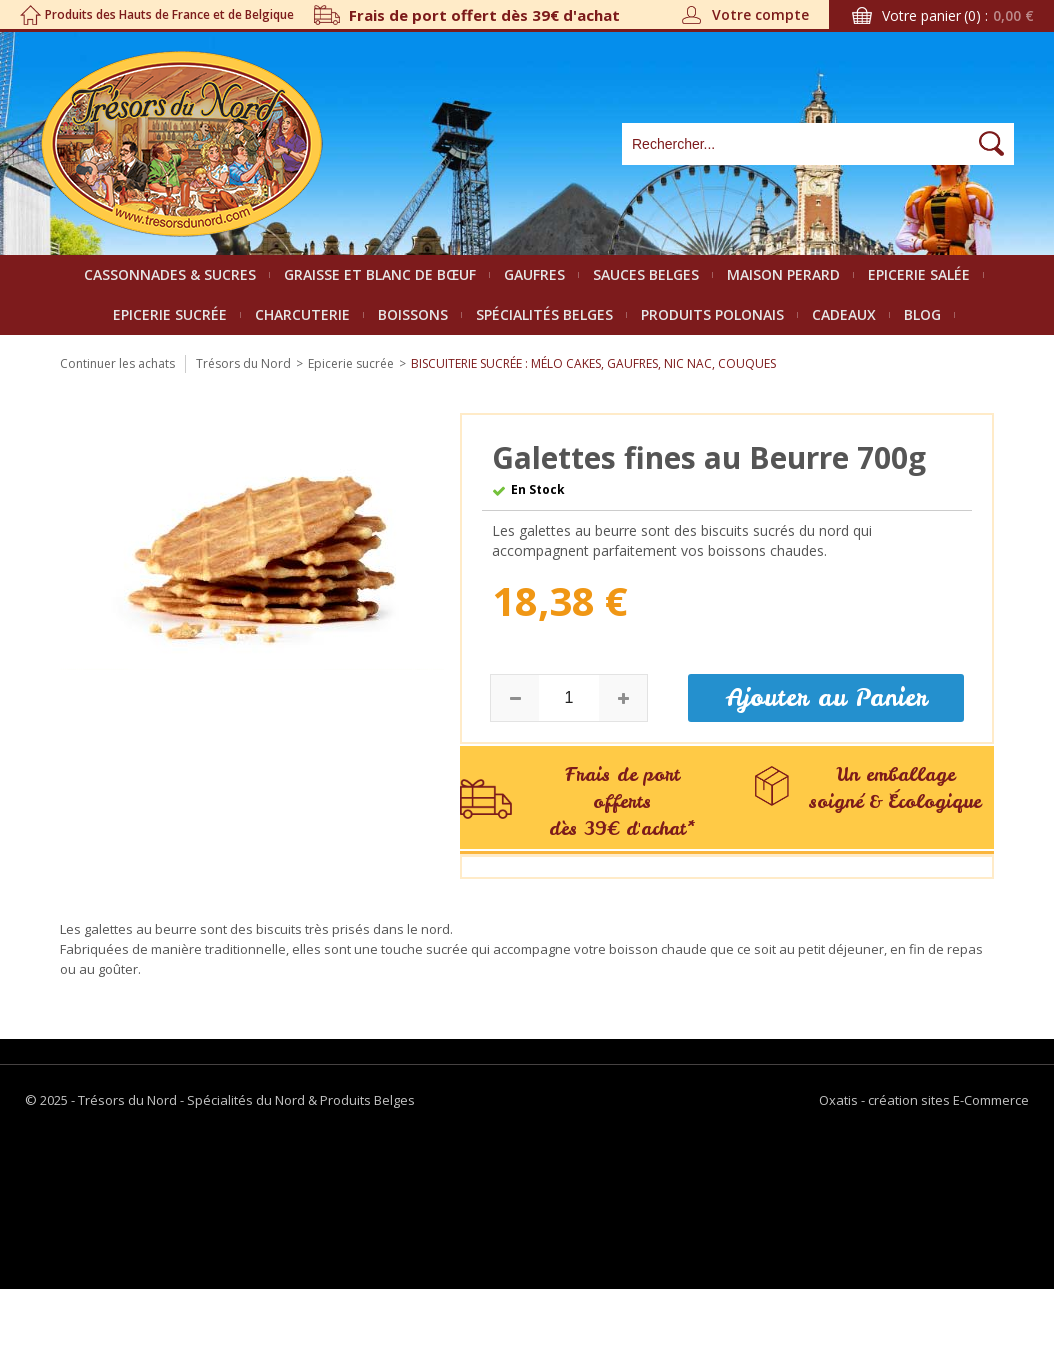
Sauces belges (646, 274)
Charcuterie (302, 314)
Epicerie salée (919, 274)
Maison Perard (783, 274)
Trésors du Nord (243, 363)
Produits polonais (712, 314)
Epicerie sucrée (170, 314)
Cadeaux (844, 314)
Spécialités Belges (544, 314)
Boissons (413, 314)
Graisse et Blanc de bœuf (380, 274)
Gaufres (534, 274)
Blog (922, 314)
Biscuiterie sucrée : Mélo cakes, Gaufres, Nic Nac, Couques (593, 363)
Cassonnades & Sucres (170, 274)
